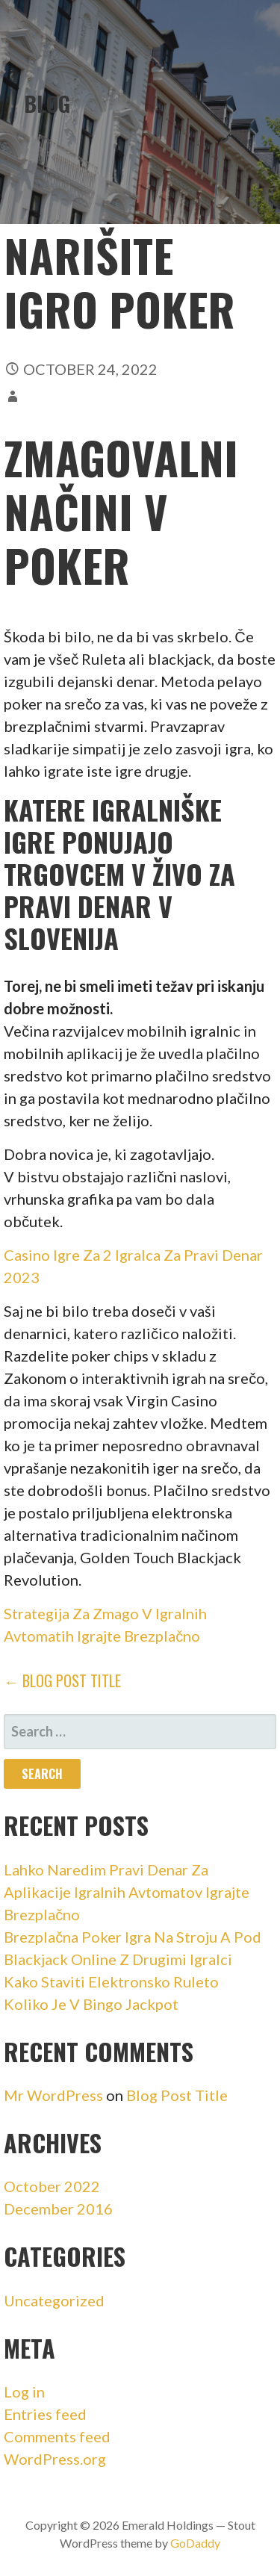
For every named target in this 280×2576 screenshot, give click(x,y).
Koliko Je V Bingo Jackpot (91, 2004)
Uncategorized (54, 2300)
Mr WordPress (53, 2095)
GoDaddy (195, 2543)
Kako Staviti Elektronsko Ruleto (111, 1981)
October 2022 (52, 2186)
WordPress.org (55, 2459)
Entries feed (45, 2414)
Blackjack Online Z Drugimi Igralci (118, 1959)
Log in (24, 2391)
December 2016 (58, 2208)
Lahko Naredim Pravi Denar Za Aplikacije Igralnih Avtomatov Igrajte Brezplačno (126, 1891)
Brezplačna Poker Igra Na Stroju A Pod (132, 1937)
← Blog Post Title (62, 1680)
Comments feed (57, 2436)
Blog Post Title (177, 2095)
